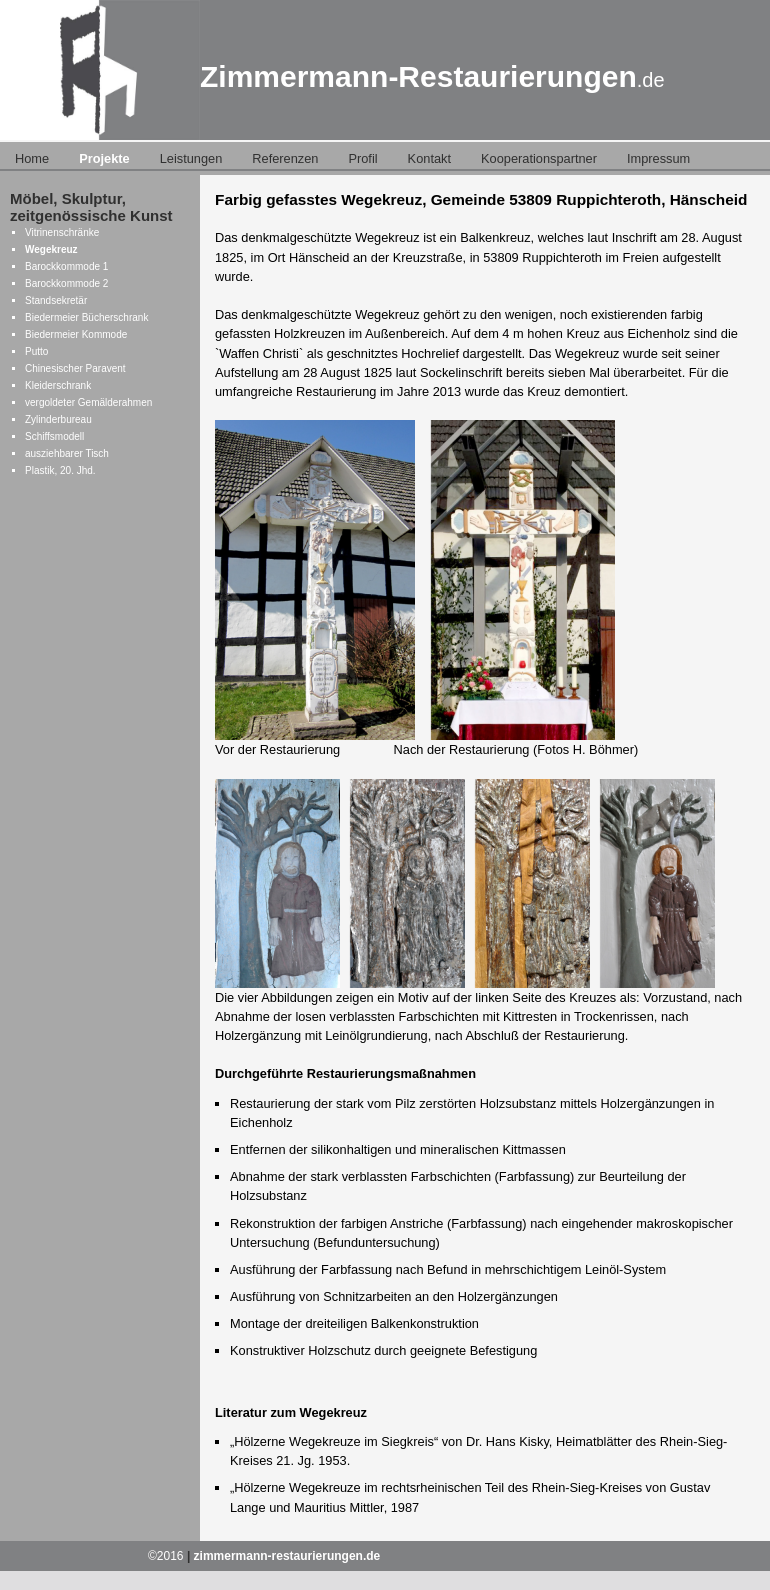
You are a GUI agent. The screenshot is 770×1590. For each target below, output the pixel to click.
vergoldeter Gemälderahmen (88, 402)
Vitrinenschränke (62, 232)
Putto (36, 351)
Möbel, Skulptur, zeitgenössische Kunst (91, 207)
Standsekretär (56, 300)
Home (32, 158)
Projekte (104, 158)
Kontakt (429, 158)
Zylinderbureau (58, 419)
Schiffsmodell (54, 436)
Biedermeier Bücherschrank (86, 317)
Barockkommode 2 (66, 283)
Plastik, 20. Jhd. (60, 470)
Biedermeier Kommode (76, 334)
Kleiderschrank (58, 385)
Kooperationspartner (539, 158)
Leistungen (191, 158)
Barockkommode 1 (66, 266)
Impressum (658, 158)
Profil (362, 158)
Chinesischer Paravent (75, 368)
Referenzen (285, 158)
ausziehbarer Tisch (67, 453)
